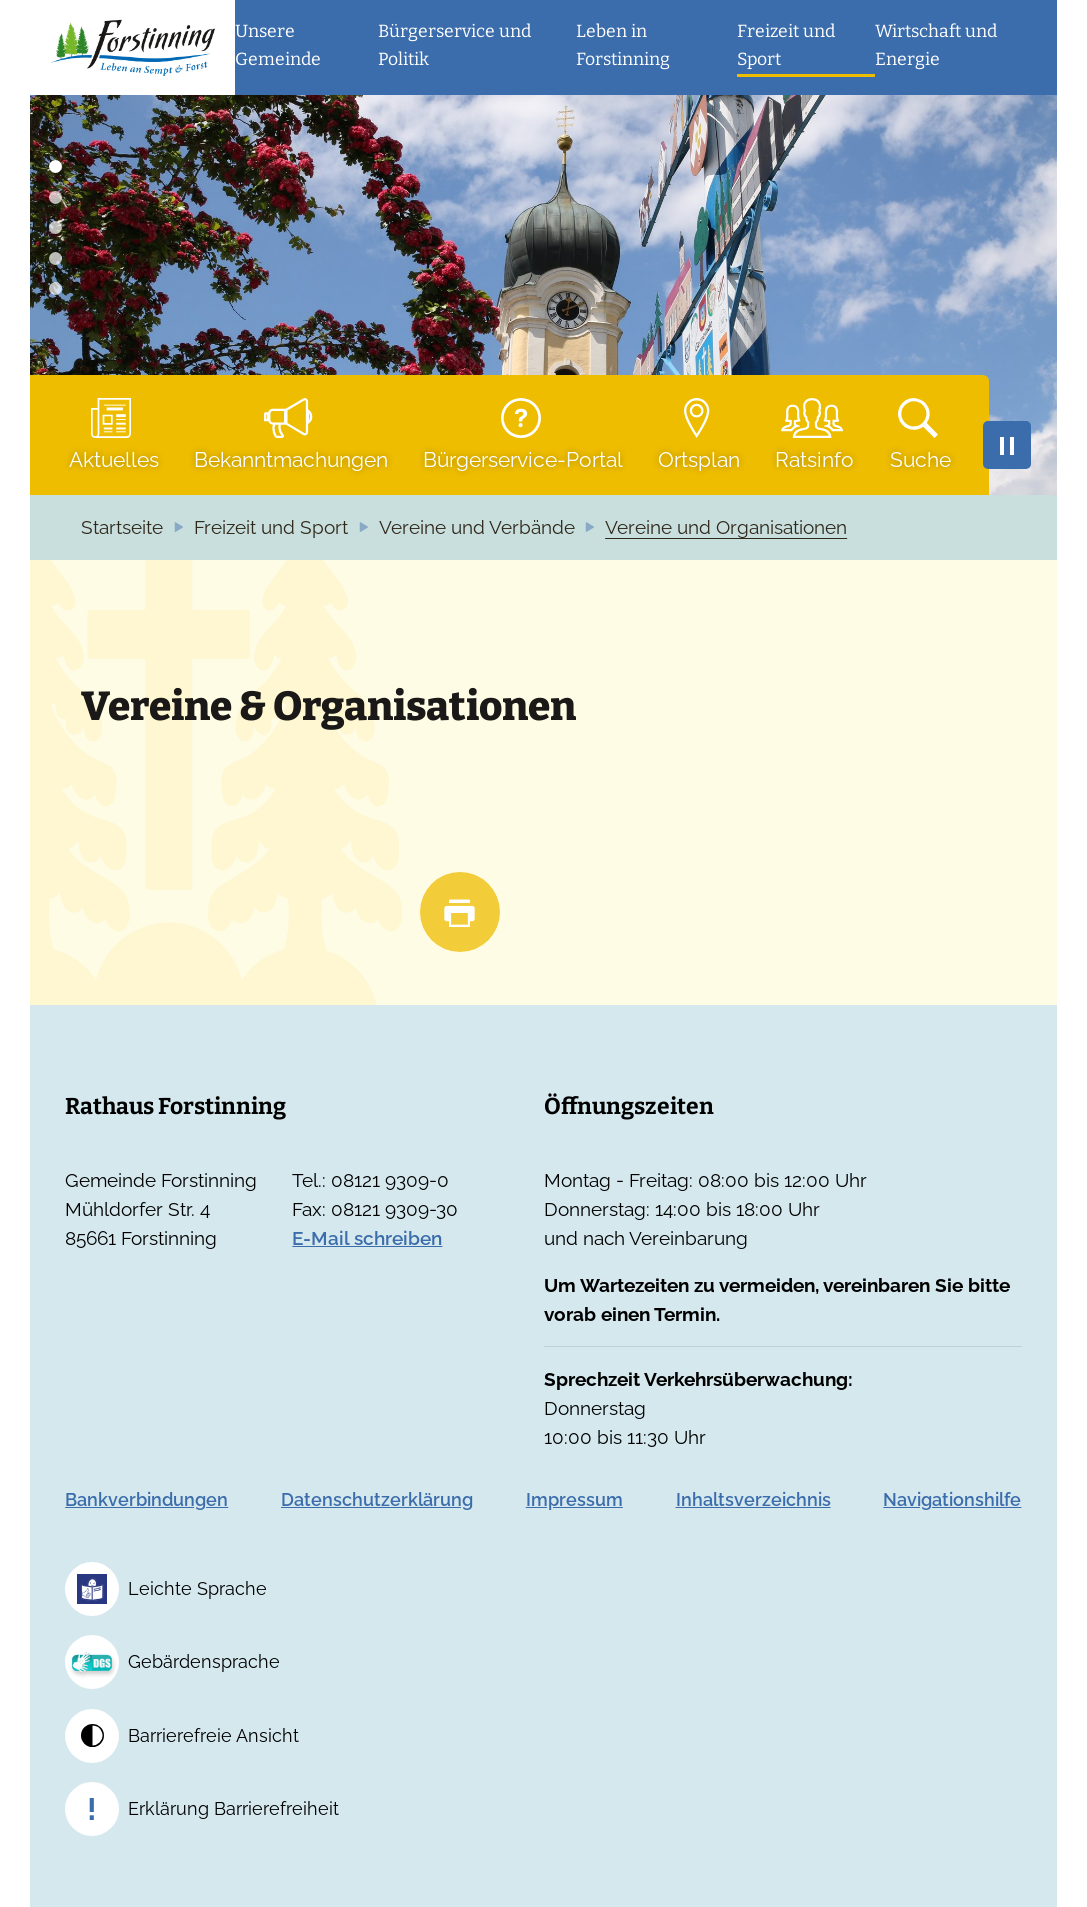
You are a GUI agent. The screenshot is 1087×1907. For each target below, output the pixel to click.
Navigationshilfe (952, 1499)
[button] (306, 47)
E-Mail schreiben (367, 1238)
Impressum (574, 1499)
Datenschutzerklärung (377, 1499)
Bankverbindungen (146, 1499)
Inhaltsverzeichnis (753, 1499)
